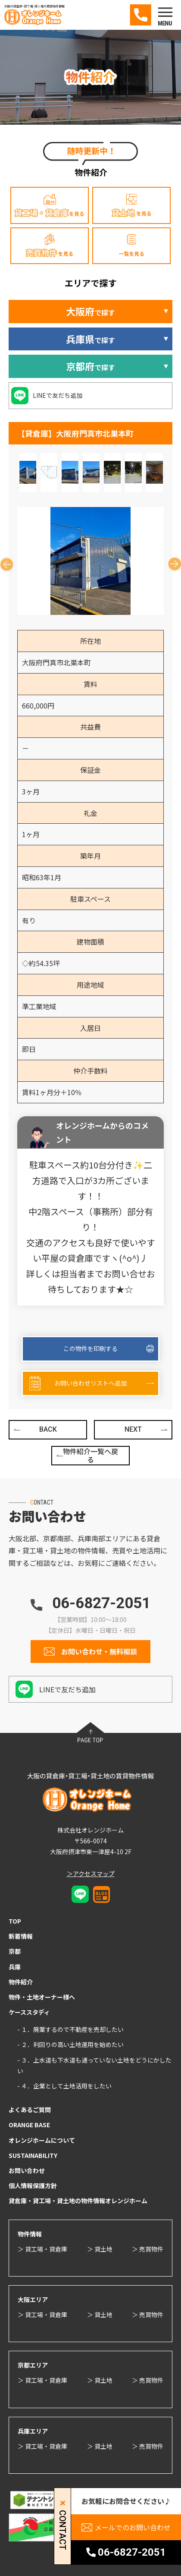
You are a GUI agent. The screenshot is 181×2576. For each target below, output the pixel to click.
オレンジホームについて (42, 2140)
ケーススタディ (29, 2012)
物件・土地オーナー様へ (42, 1997)
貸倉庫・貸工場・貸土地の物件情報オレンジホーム (78, 2200)
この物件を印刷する (90, 1348)
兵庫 (15, 1966)
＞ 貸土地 (99, 2249)
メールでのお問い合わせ (133, 2527)
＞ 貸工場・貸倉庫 (42, 2249)
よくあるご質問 (30, 2109)
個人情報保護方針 (33, 2185)
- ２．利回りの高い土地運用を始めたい (70, 2044)
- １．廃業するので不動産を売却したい (70, 2029)
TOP (15, 1921)
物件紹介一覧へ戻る (90, 1455)
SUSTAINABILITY (33, 2155)
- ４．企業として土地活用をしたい (64, 2086)
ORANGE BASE (29, 2124)
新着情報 (21, 1936)
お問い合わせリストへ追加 (90, 1383)
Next (171, 561)
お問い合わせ (27, 2170)
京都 (15, 1951)
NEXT (133, 1429)
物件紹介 (21, 1982)
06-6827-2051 (101, 1603)
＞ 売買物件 (147, 2249)
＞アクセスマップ (91, 1873)
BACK (48, 1429)
